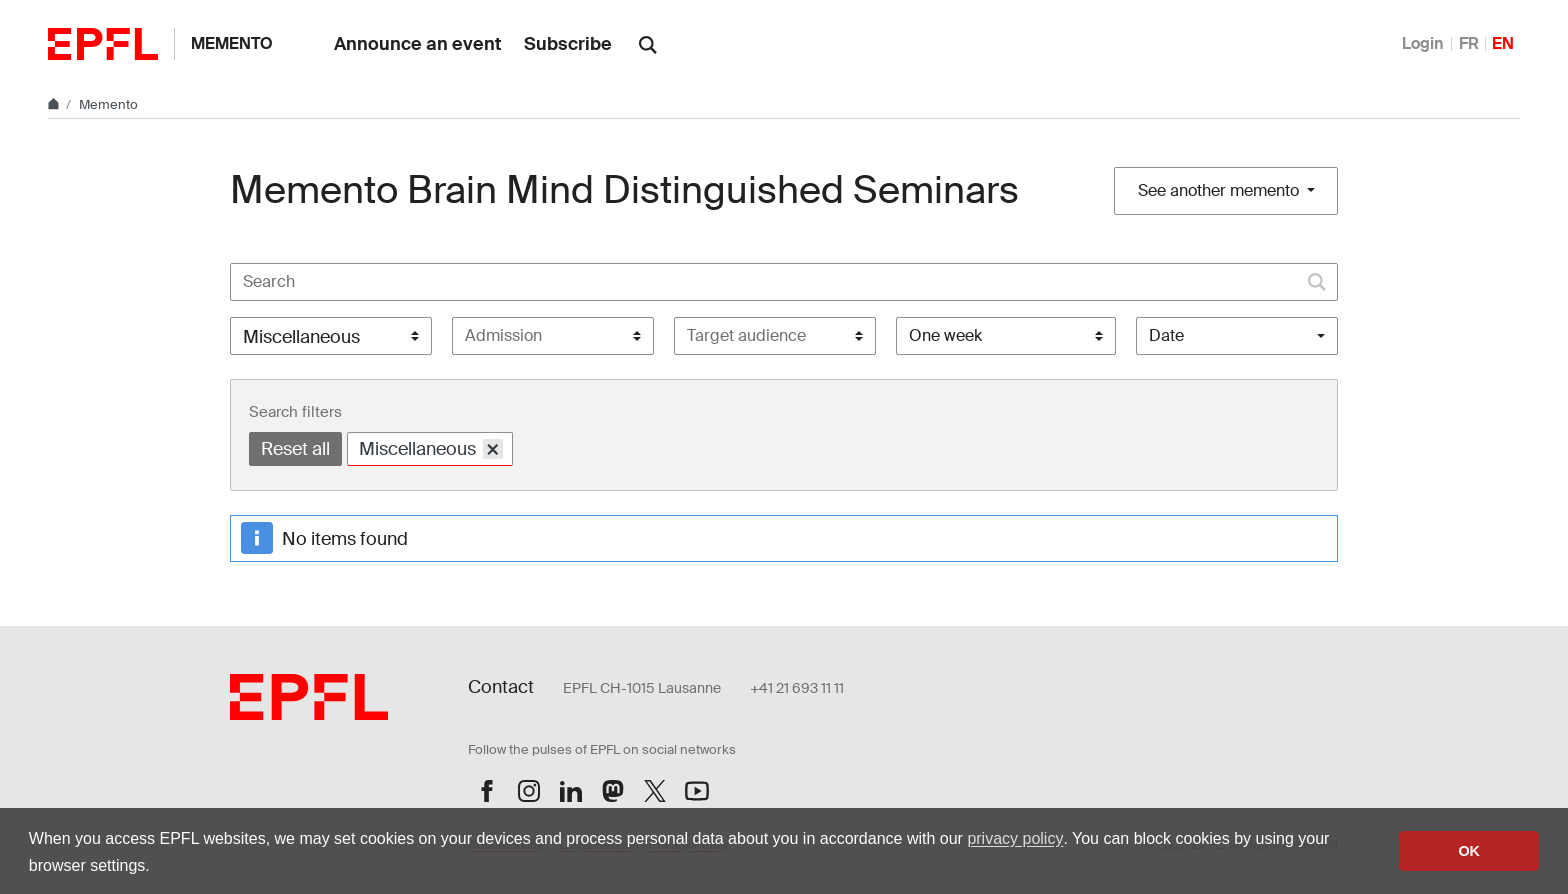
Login (1423, 43)
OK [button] (1469, 851)
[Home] (55, 104)
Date (1166, 335)
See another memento (1220, 190)
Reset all (295, 449)
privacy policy (1015, 838)
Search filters (295, 412)
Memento (232, 43)
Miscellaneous (431, 448)
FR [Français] (1469, 43)
